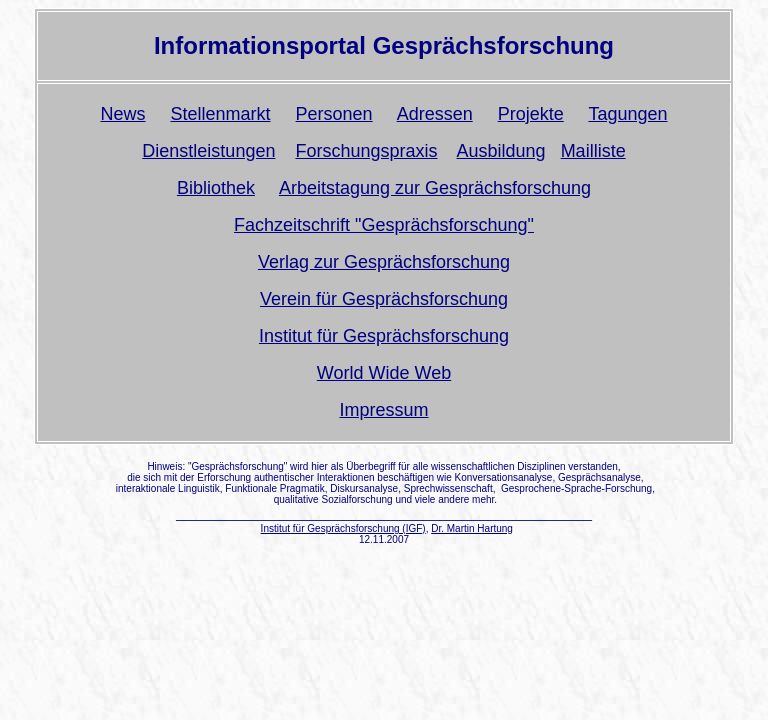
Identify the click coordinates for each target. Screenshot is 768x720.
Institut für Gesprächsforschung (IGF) (343, 528)
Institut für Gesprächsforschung (384, 336)
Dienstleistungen (208, 151)
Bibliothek (216, 188)
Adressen (435, 114)
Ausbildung (501, 151)
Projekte (531, 114)
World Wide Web (384, 373)
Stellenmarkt (221, 114)
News (122, 114)
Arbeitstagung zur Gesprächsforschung (435, 188)
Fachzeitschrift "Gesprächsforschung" (384, 225)
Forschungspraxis (366, 151)
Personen (334, 114)
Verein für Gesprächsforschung (384, 299)
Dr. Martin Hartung (472, 528)
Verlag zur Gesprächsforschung (384, 262)
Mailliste (593, 151)
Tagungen (627, 114)
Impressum (383, 410)
